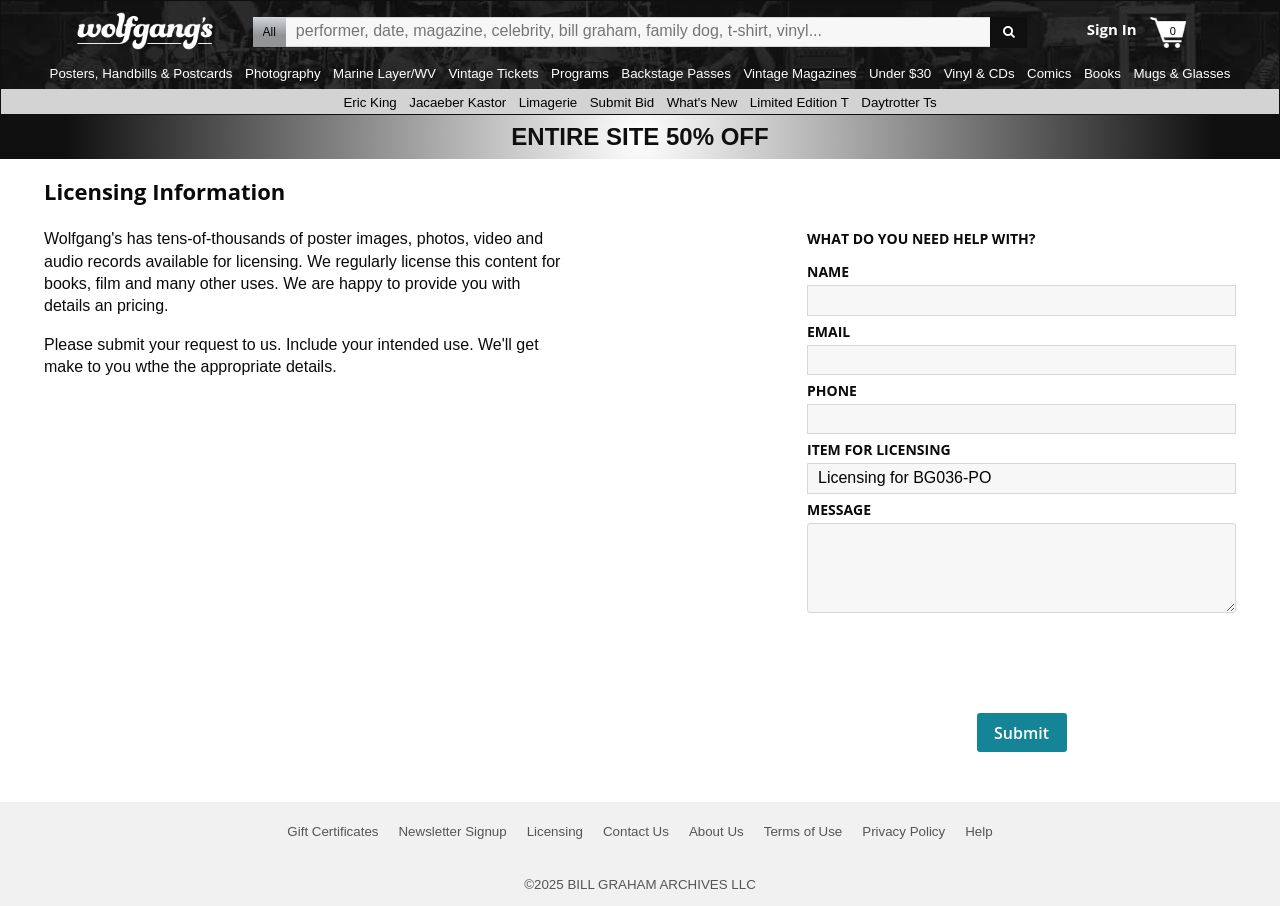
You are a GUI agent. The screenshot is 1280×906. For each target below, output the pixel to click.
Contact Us (636, 831)
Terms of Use (803, 831)
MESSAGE (839, 509)
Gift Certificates (332, 831)
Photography (283, 73)
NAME (828, 271)
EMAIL (828, 331)
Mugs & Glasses (1181, 73)
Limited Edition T (799, 102)
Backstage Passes (676, 73)
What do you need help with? (921, 238)
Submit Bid (622, 102)
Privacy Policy (903, 831)
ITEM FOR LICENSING (879, 449)
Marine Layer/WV (384, 73)
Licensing (555, 831)
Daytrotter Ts (898, 102)
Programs (580, 73)
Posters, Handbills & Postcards (141, 73)
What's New (702, 102)
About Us (716, 831)
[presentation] (1022, 664)
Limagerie (548, 102)
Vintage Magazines (799, 73)
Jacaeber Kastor (457, 102)
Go (1008, 32)
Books (1102, 73)
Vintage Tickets (493, 73)
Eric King (369, 102)
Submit (1021, 733)
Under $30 (900, 73)
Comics (1049, 73)
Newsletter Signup (452, 831)
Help (978, 831)
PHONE (832, 390)
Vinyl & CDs (979, 73)
